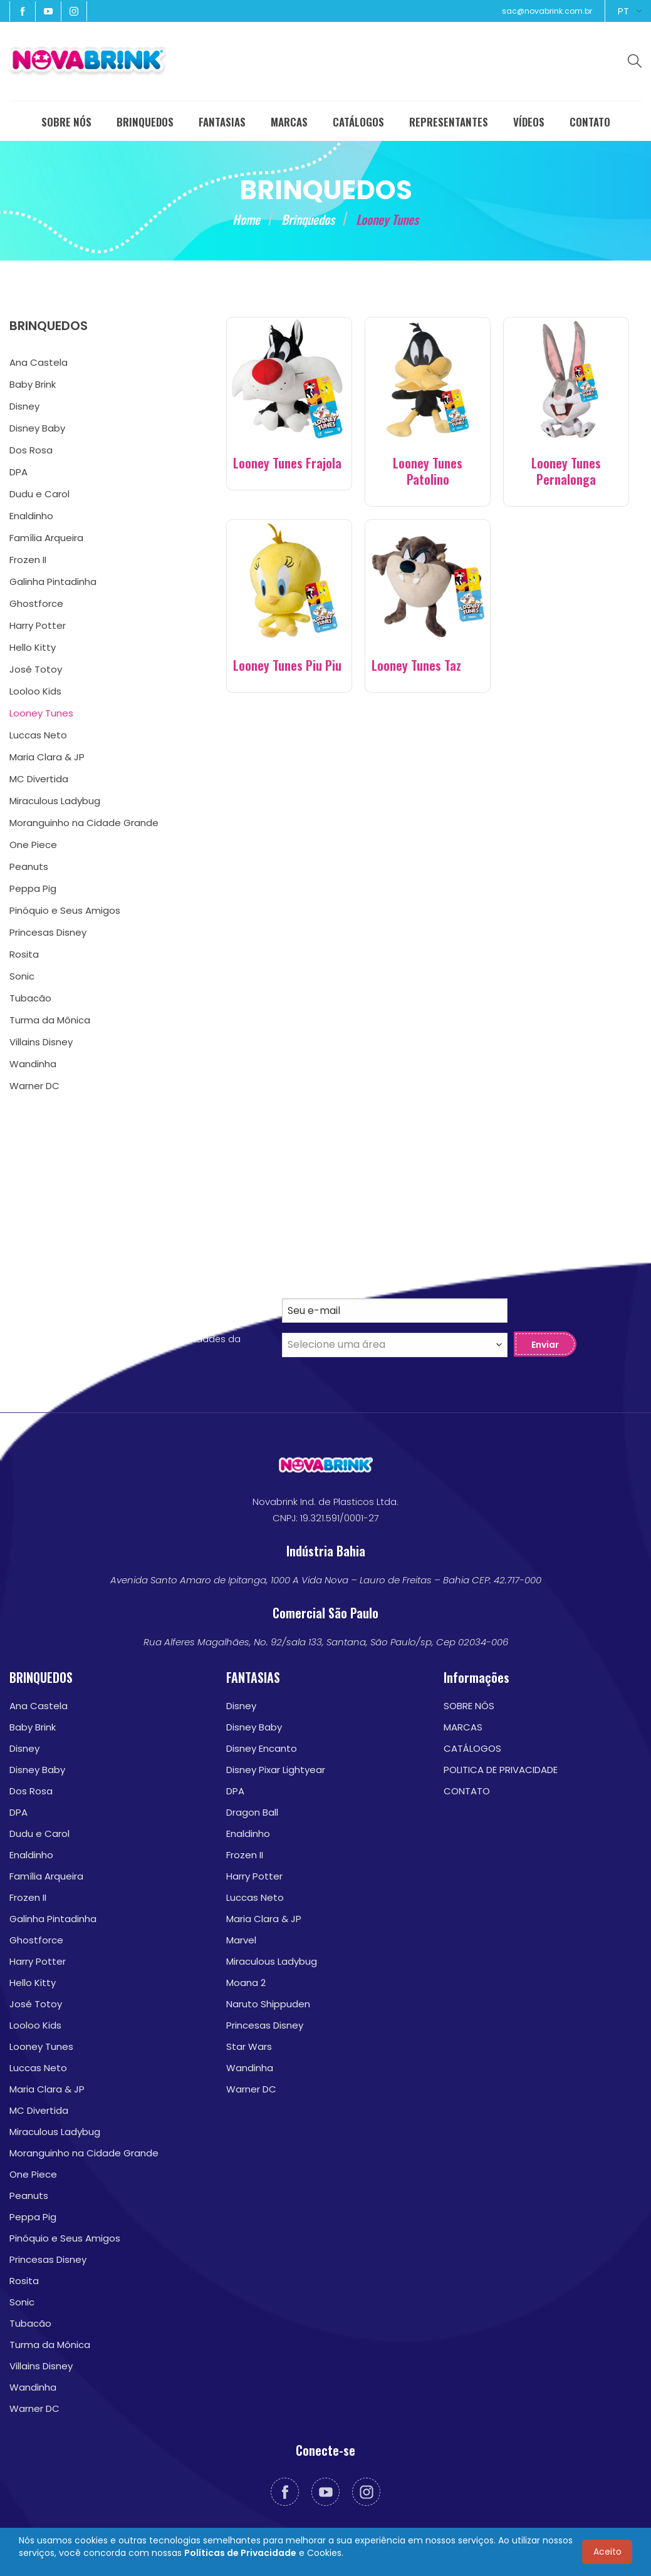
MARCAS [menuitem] (289, 121)
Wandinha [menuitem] (32, 1063)
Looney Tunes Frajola (287, 463)
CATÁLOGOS (472, 1748)
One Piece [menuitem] (33, 844)
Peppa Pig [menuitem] (32, 888)
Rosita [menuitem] (24, 954)
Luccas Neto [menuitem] (38, 735)
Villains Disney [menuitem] (41, 1041)
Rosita (24, 2280)
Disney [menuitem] (24, 406)
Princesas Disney (47, 2259)
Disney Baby (37, 1769)
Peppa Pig (32, 2216)
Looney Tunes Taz (416, 665)
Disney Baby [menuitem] (37, 428)
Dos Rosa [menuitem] (31, 450)
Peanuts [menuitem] (28, 866)
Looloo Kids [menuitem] (35, 691)
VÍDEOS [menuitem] (528, 121)
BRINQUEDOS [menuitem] (145, 121)
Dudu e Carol (39, 1833)
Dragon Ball (252, 1812)
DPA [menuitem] (18, 471)
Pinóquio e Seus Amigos (64, 2238)
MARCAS (463, 1727)
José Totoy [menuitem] (35, 669)
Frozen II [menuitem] (27, 559)
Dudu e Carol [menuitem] (39, 493)
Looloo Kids (35, 2025)
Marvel (241, 1940)
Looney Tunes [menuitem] (41, 713)
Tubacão (30, 2323)
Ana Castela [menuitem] (38, 362)
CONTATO (467, 1791)
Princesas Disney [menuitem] (47, 932)
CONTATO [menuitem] (590, 121)
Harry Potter (37, 1961)
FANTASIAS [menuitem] (222, 121)
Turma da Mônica (49, 2344)
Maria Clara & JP (47, 2089)
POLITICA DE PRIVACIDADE (501, 1769)
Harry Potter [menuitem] (37, 625)
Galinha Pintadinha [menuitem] (52, 581)
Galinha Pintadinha (52, 1918)
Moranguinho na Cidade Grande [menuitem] (84, 822)
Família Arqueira (46, 1876)
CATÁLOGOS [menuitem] (358, 121)
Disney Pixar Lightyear (275, 1769)
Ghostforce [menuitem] (36, 603)
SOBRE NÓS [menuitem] (66, 121)
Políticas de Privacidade (240, 2553)
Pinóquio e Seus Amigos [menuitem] (64, 910)
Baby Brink (32, 1727)
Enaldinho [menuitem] (31, 515)
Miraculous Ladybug (54, 2131)
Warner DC (34, 2408)
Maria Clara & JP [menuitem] (47, 756)
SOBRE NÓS (469, 1705)
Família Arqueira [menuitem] (46, 537)
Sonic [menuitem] (21, 976)
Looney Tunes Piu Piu (287, 665)
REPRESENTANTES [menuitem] (448, 121)
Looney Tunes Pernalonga (566, 471)
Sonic (21, 2302)
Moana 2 (246, 1982)
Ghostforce (36, 1940)
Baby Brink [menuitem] (32, 384)
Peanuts (28, 2195)
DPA (18, 1812)
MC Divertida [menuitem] (38, 778)
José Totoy (35, 2003)
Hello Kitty (32, 1982)
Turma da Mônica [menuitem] (49, 1020)
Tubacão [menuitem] (30, 998)
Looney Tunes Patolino (427, 471)
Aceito (607, 2551)
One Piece (33, 2174)
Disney (24, 1748)
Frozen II (27, 1897)
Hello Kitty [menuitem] (32, 647)
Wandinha (32, 2387)
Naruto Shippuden (268, 2003)
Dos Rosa (31, 1791)
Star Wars (249, 2046)
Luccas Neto (38, 2067)
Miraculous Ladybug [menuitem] (54, 800)
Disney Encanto (261, 1748)
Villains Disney (41, 2365)
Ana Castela (38, 1705)
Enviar (545, 1344)
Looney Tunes (41, 2046)
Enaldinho (31, 1854)
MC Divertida (38, 2110)
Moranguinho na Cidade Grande (84, 2153)
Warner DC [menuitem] (34, 1085)
